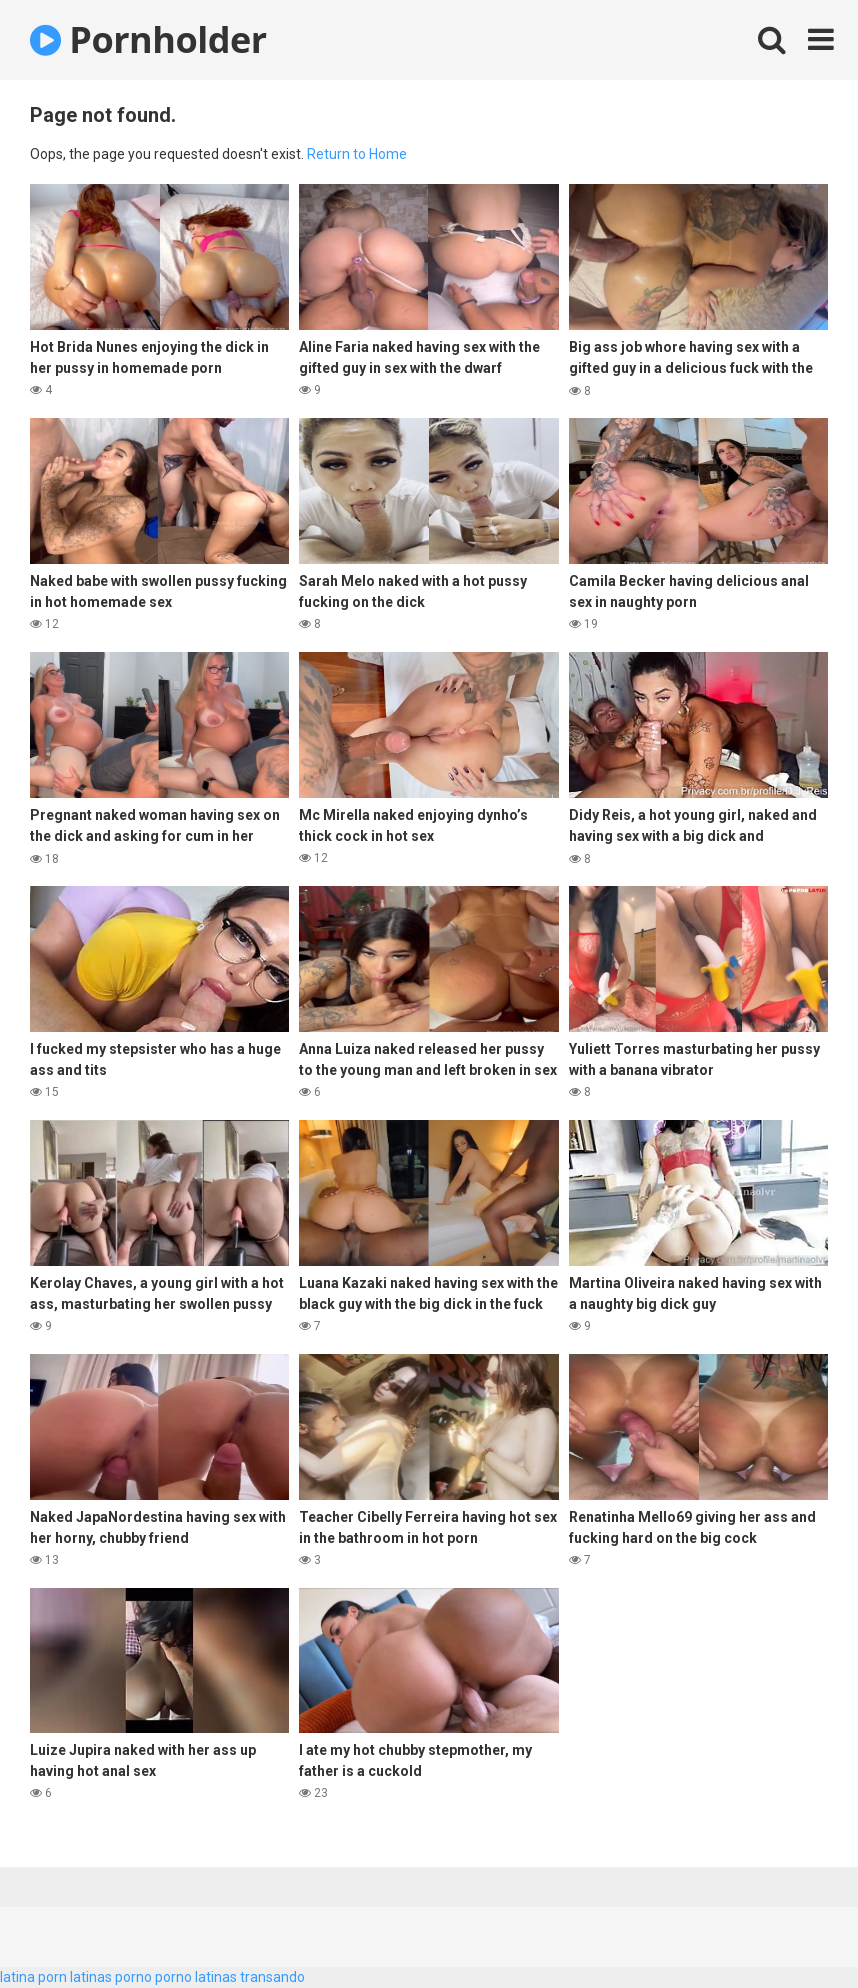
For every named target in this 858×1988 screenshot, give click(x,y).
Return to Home (357, 154)
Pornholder (148, 39)
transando (272, 1977)
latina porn (33, 1977)
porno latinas (196, 1977)
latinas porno (111, 1977)
